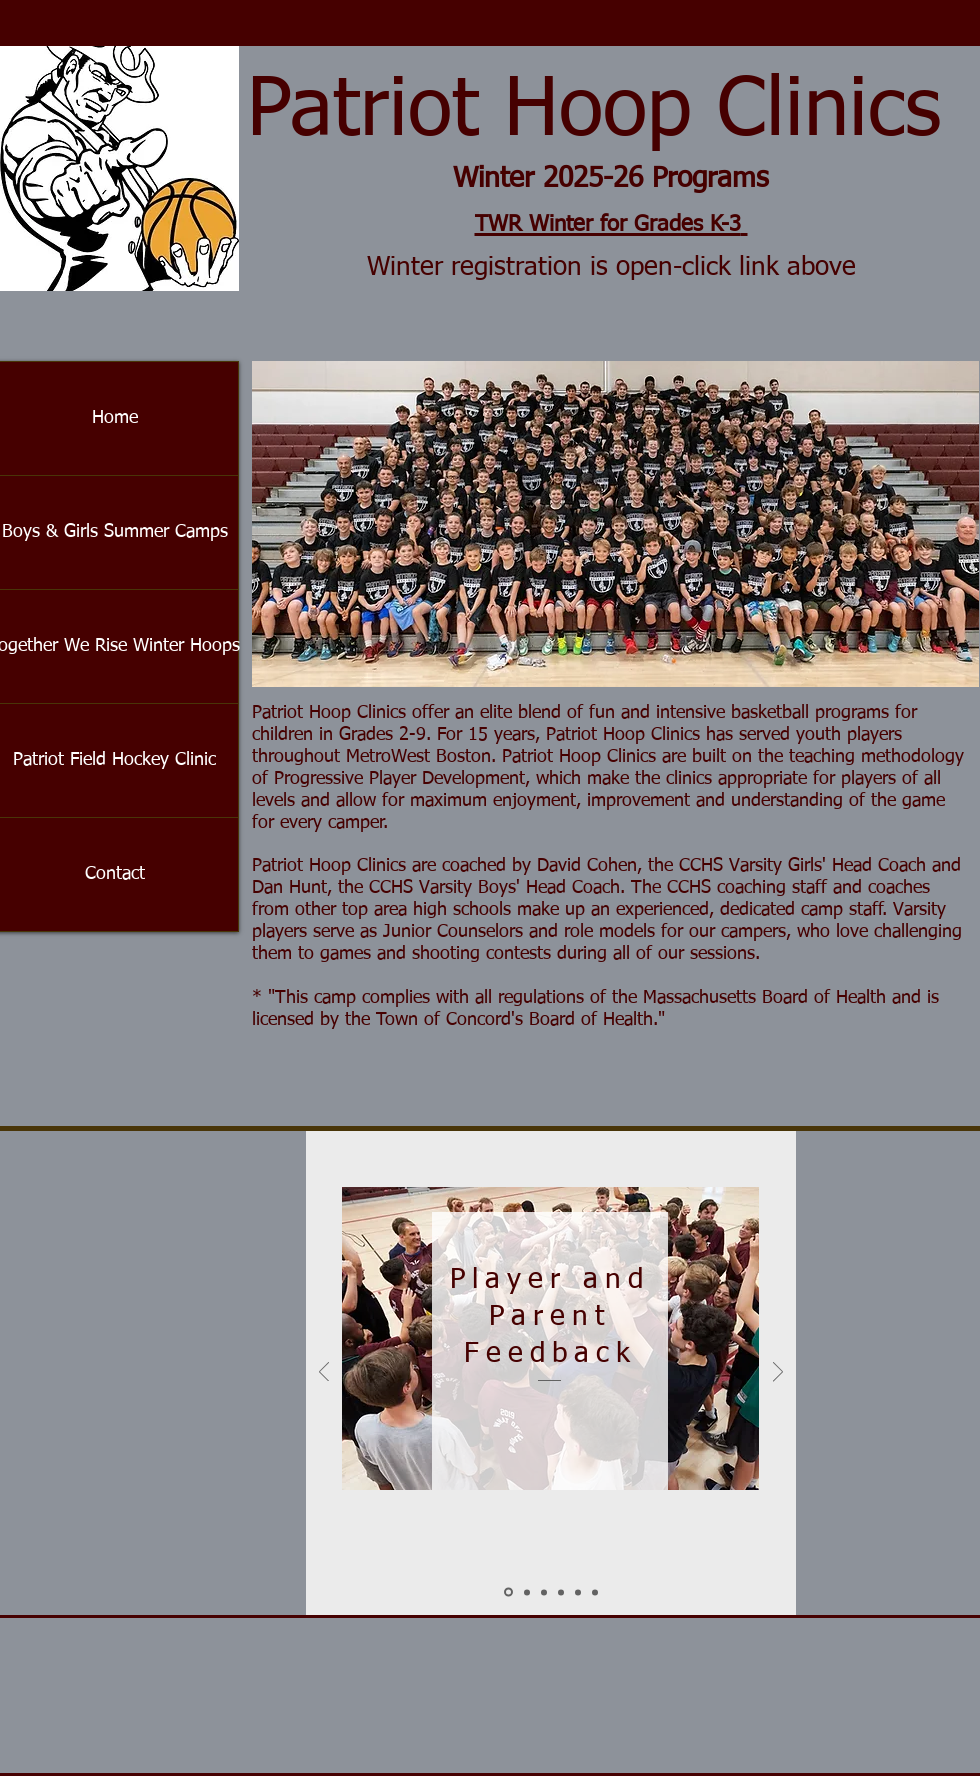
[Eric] (578, 1592)
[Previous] (324, 1373)
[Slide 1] (508, 1592)
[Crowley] (544, 1592)
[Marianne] (561, 1592)
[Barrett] (595, 1592)
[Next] (778, 1373)
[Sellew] (527, 1592)
